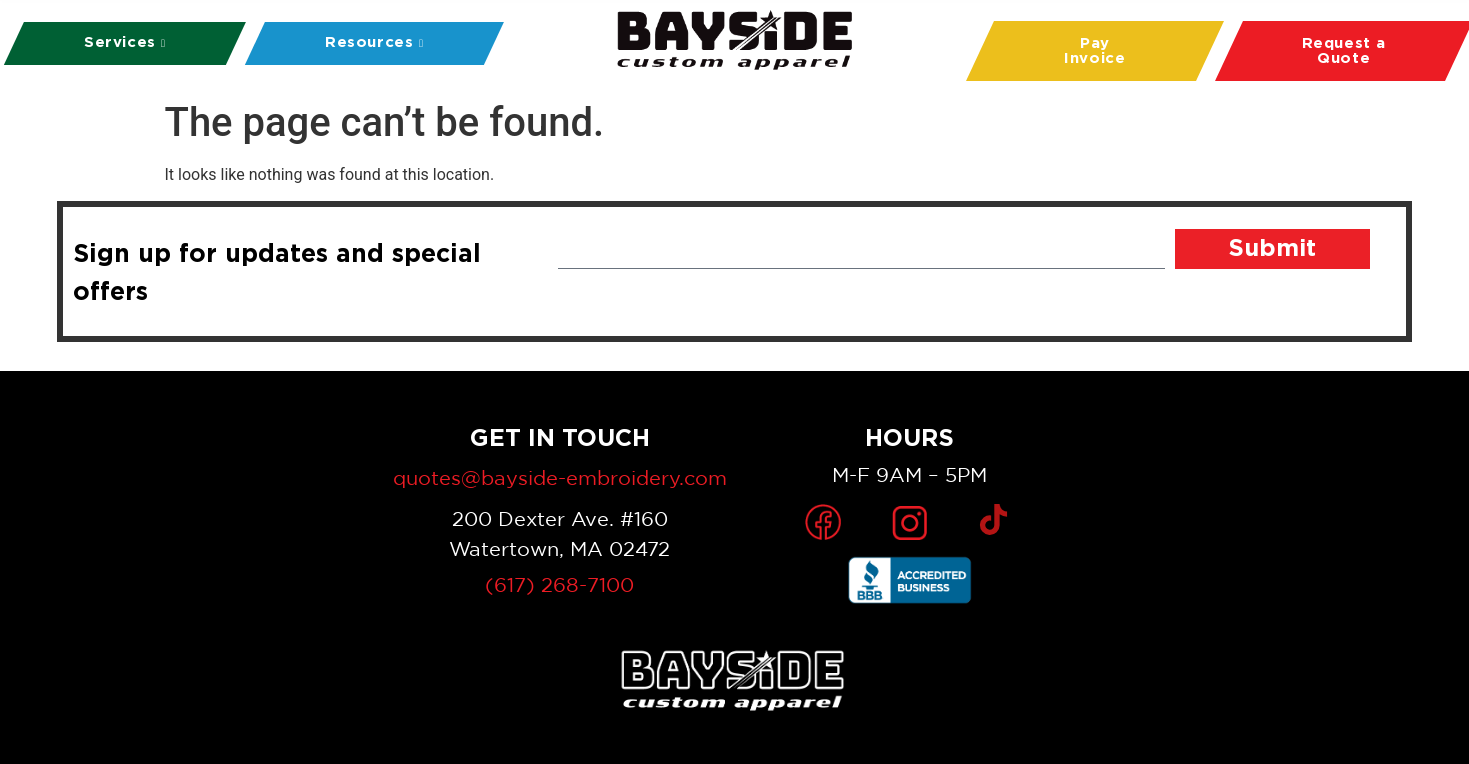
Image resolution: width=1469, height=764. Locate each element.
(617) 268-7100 (559, 584)
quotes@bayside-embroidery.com (560, 477)
